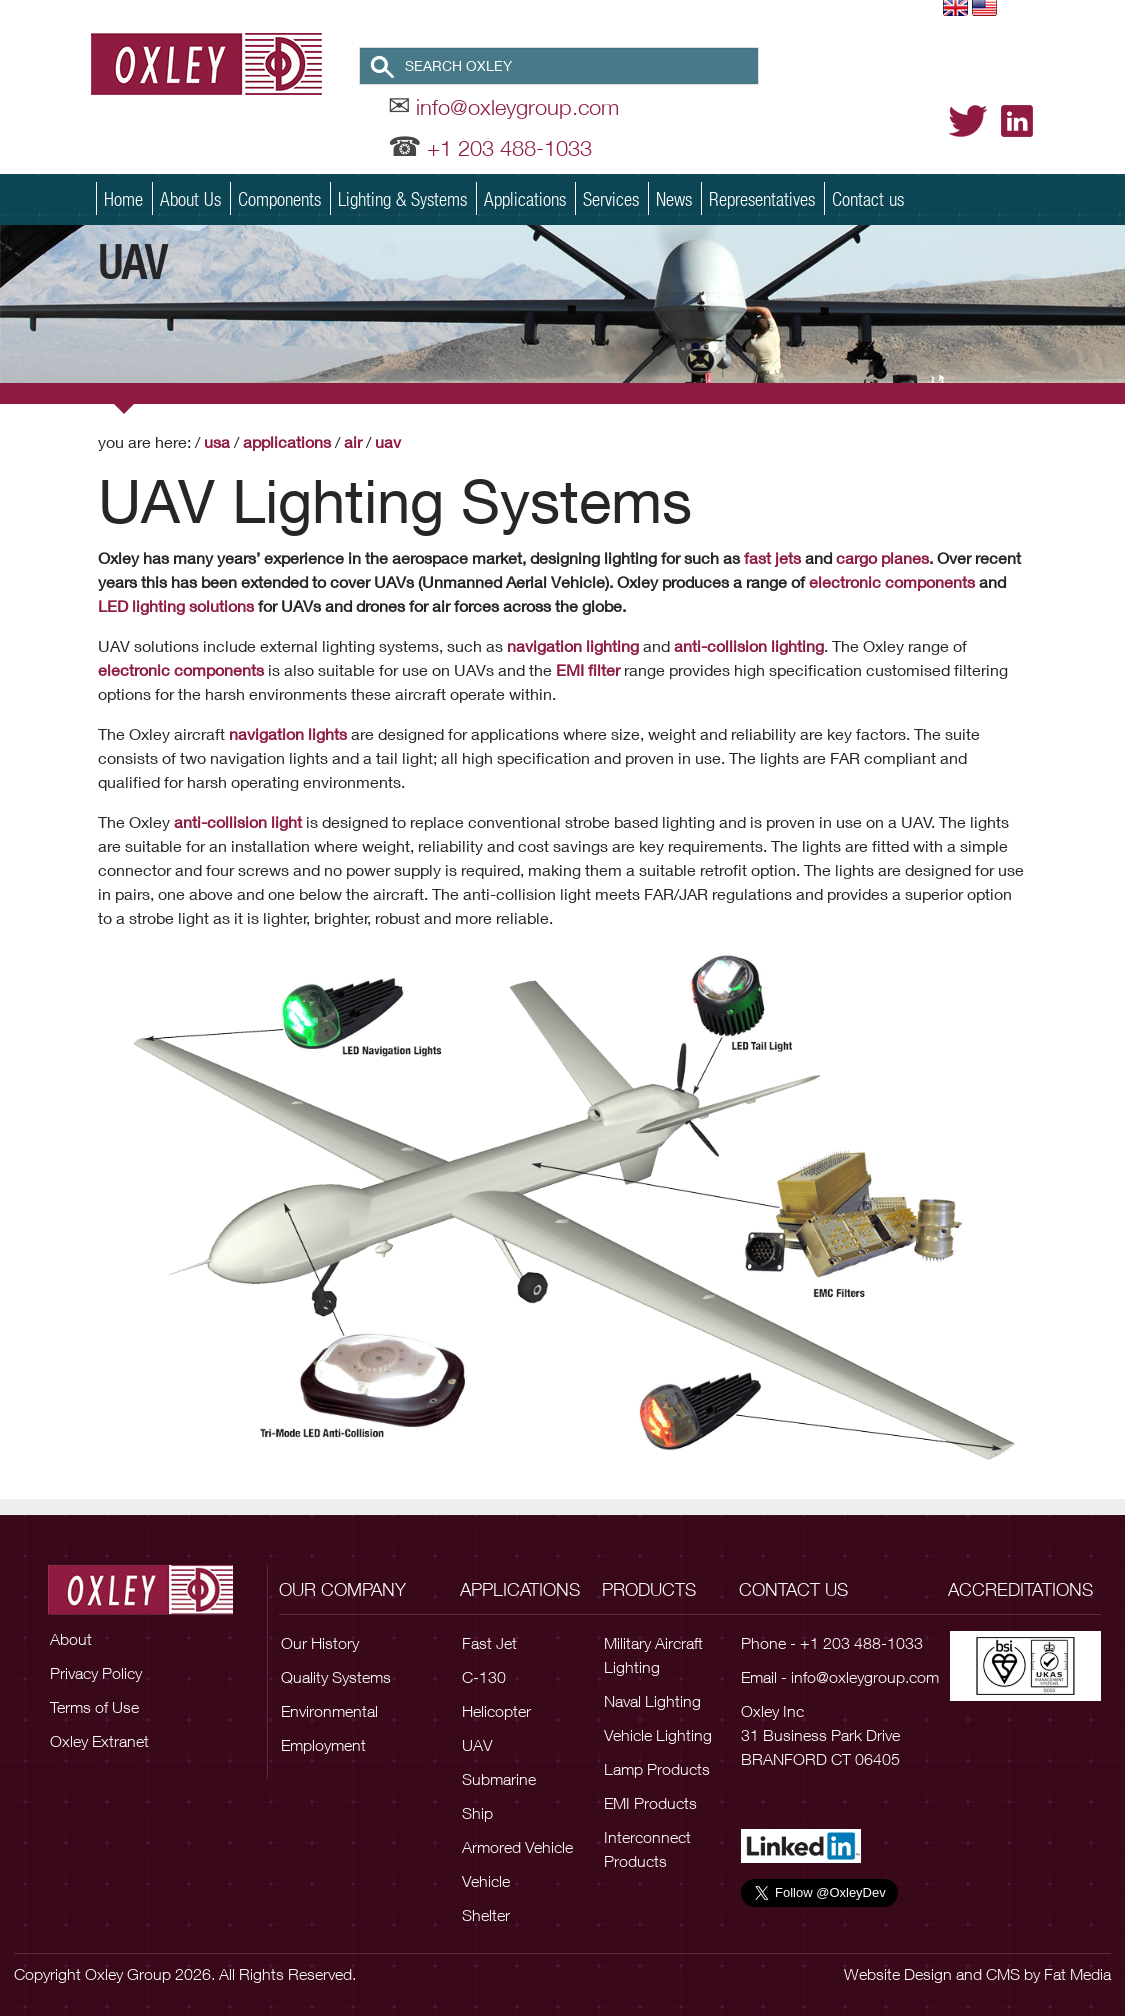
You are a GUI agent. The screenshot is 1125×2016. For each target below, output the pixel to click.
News (674, 198)
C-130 (484, 1677)
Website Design (898, 1974)
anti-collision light (238, 821)
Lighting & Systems (402, 198)
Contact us (868, 198)
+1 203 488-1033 (509, 148)
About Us (190, 198)
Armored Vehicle (517, 1847)
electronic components (892, 581)
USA (217, 441)
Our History (320, 1643)
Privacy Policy (96, 1673)
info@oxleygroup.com (517, 107)
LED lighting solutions (176, 605)
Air (353, 441)
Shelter (486, 1915)
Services (611, 198)
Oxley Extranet (99, 1741)
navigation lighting (573, 645)
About (71, 1639)
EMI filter (588, 669)
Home (123, 198)
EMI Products (650, 1803)
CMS (1003, 1974)
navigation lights (288, 733)
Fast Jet (489, 1643)
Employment (323, 1745)
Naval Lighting (652, 1701)
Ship (477, 1813)
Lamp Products (657, 1769)
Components (279, 198)
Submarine (499, 1779)
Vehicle (486, 1881)
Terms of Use (94, 1707)
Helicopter (496, 1711)
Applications (525, 198)
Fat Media (1077, 1974)
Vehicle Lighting (658, 1735)
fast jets (772, 557)
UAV (388, 441)
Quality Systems (336, 1677)
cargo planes (882, 557)
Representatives (762, 198)
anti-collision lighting (747, 645)
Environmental (329, 1711)
